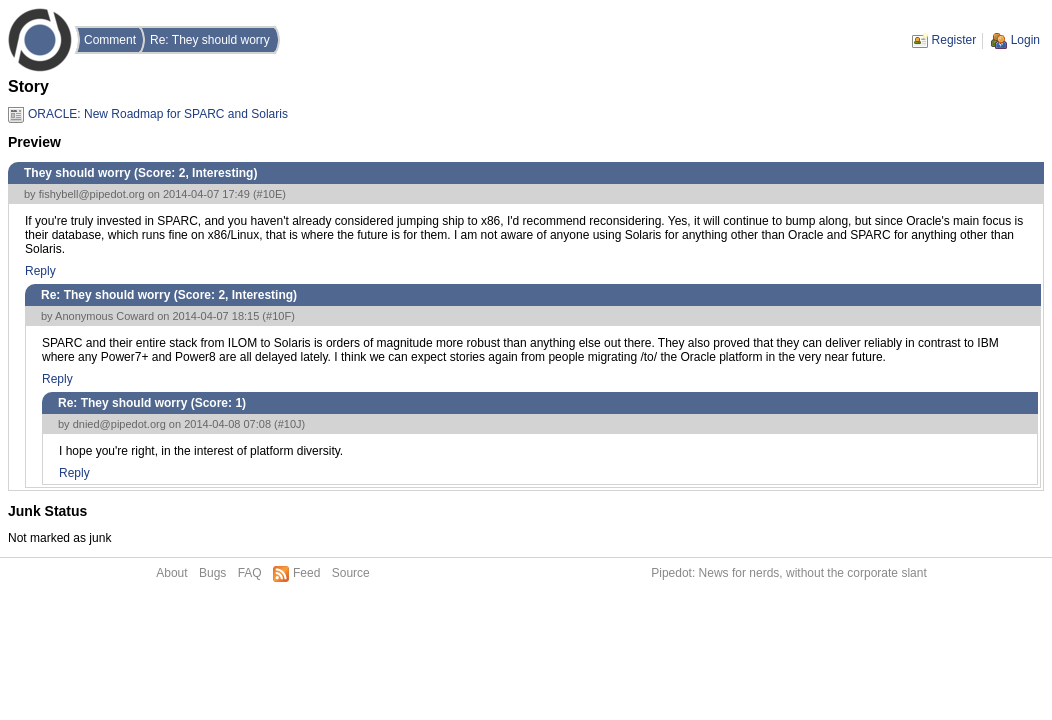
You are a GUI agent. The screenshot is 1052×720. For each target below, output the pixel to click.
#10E (270, 194)
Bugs (212, 573)
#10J (290, 424)
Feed (306, 573)
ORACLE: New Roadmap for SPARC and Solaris (158, 114)
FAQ (250, 573)
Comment (110, 40)
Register (954, 40)
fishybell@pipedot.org (92, 194)
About (171, 573)
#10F (278, 316)
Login (1025, 40)
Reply (40, 271)
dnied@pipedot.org (119, 424)
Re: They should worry (210, 40)
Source (351, 573)
